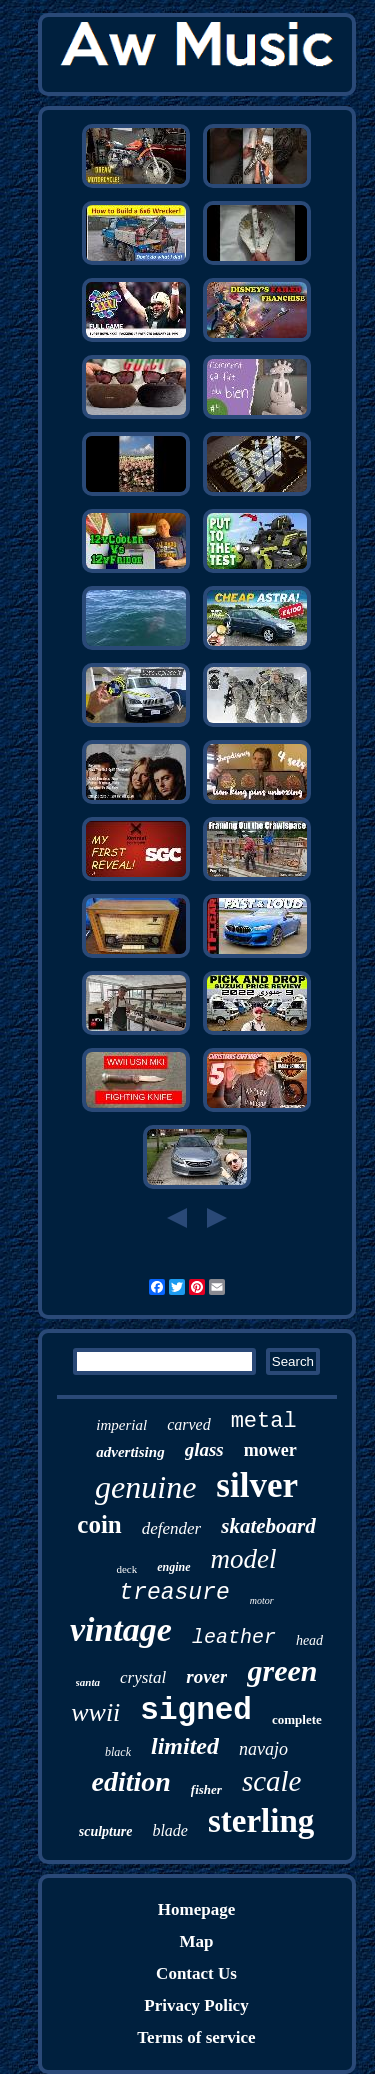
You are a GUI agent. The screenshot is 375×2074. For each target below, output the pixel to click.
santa (88, 1682)
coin (99, 1524)
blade (170, 1830)
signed (196, 1710)
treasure (174, 1593)
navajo (263, 1749)
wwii (95, 1712)
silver (257, 1485)
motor (262, 1600)
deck (126, 1569)
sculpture (106, 1831)
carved (189, 1424)
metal (264, 1421)
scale (272, 1781)
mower (270, 1450)
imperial (121, 1425)
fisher (206, 1789)
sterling (261, 1821)
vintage (121, 1629)
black (118, 1752)
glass (204, 1449)
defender (171, 1528)
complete (297, 1719)
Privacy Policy (196, 2005)
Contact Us (196, 1973)
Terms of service (196, 2037)
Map (196, 1941)
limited (185, 1746)
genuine (145, 1487)
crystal (143, 1677)
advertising (130, 1452)
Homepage (196, 1909)
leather (234, 1637)
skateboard (268, 1526)
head (309, 1640)
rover (206, 1676)
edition (131, 1781)
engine (173, 1567)
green (282, 1670)
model (244, 1559)
